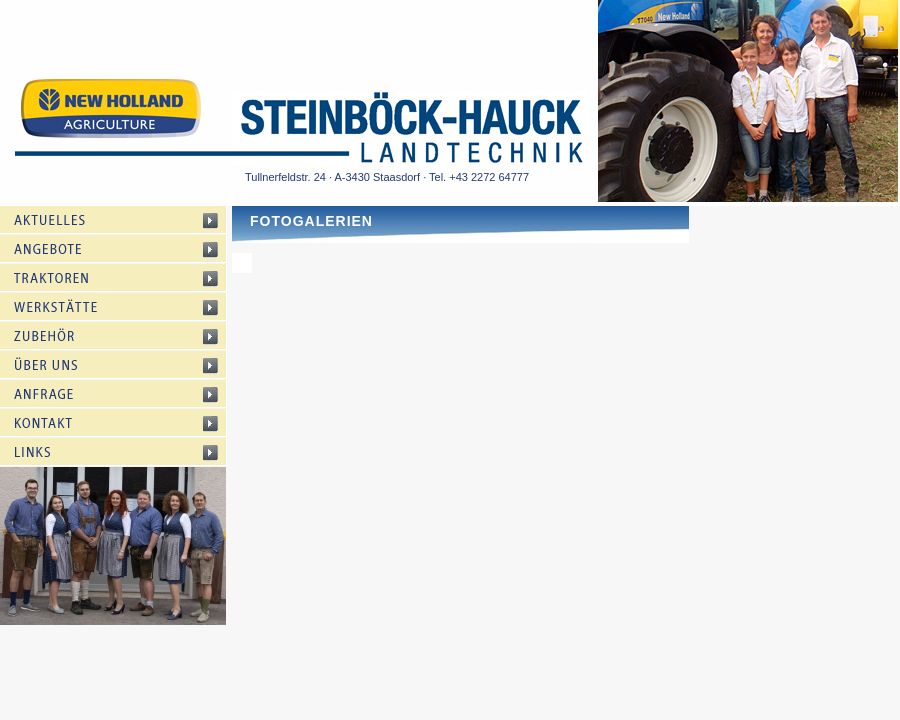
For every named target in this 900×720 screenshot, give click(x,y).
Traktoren (128, 278)
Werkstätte (128, 307)
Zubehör (128, 336)
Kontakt (128, 423)
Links (128, 452)
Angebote (128, 249)
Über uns (128, 365)
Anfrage (128, 394)
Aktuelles (128, 220)
